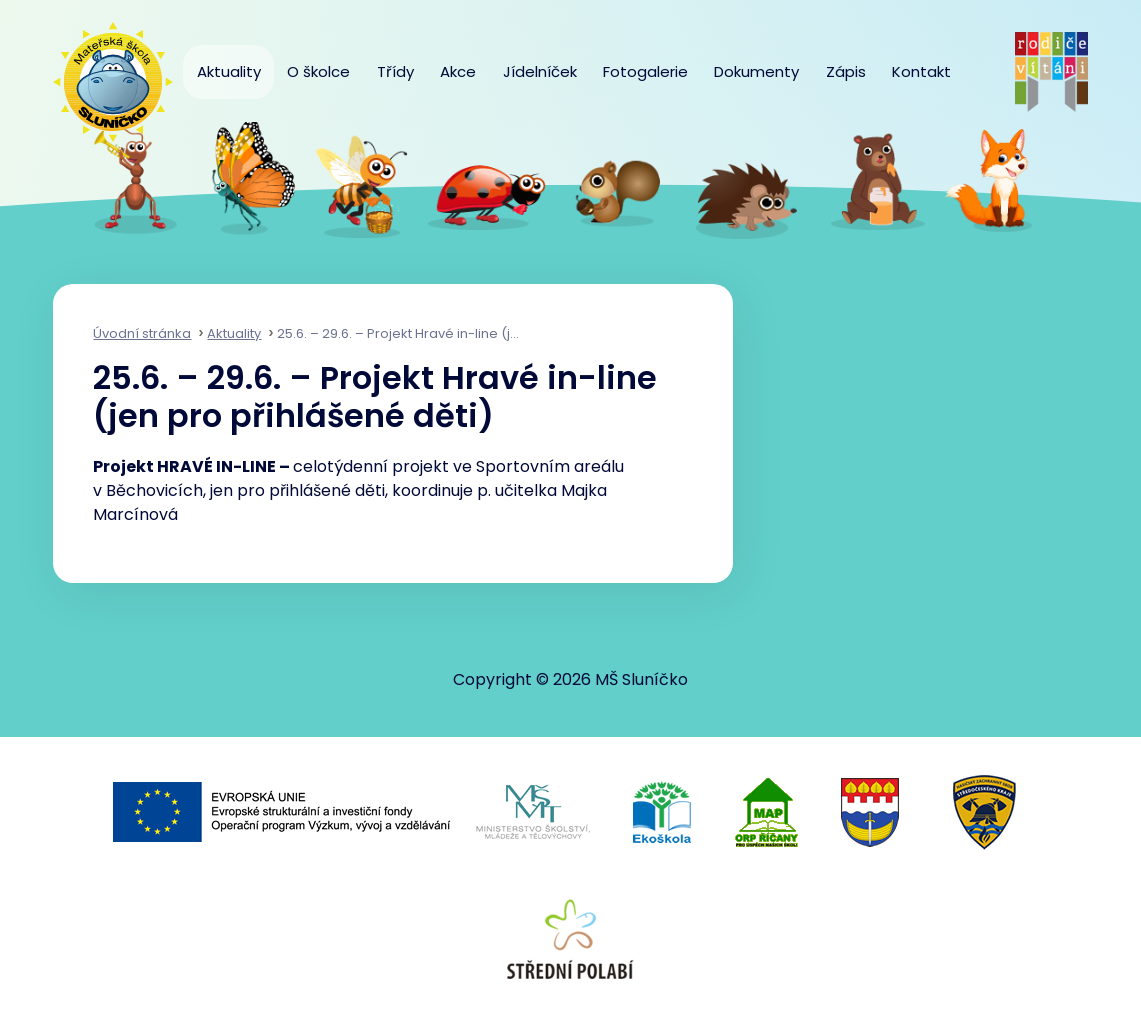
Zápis (846, 71)
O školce (318, 71)
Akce (458, 71)
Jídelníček (540, 71)
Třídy (395, 71)
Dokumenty (756, 71)
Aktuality (229, 71)
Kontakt (921, 71)
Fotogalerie (645, 71)
